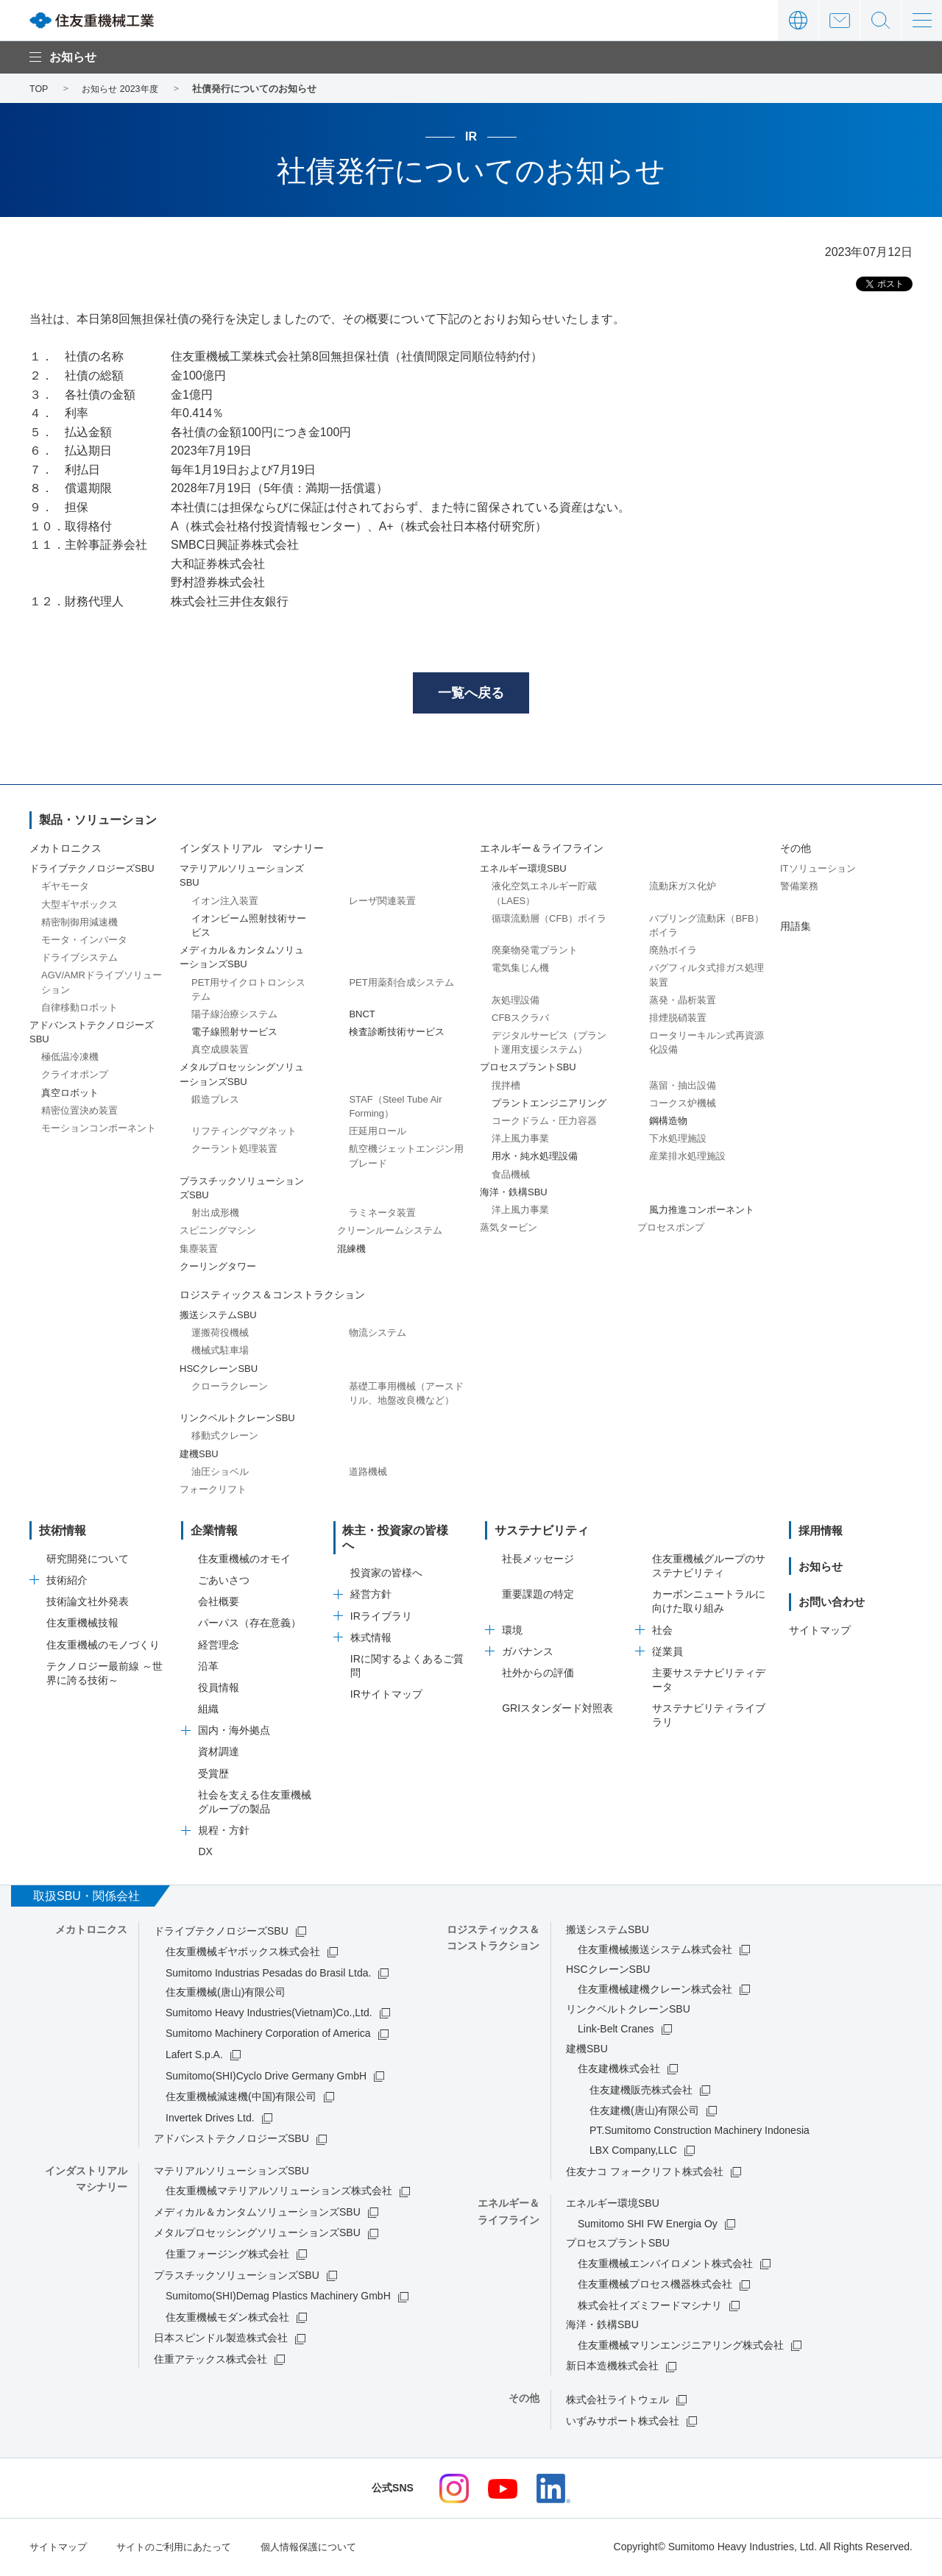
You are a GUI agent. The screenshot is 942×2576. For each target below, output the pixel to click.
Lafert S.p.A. (194, 2057)
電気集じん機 (520, 970)
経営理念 (218, 1647)
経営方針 (371, 1582)
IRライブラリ (381, 1604)
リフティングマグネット (244, 1133)
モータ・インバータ (84, 941)
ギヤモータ (65, 888)
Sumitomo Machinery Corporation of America (268, 2036)
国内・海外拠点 (234, 1733)
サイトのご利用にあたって (182, 2549)
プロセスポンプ (670, 1230)
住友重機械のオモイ (244, 1561)
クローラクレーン (229, 1388)
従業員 (667, 1653)
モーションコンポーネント (98, 1130)
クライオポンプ (74, 1077)
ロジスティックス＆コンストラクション (272, 1297)
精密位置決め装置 (79, 1112)
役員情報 (218, 1690)
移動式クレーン (224, 1438)
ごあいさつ (223, 1582)
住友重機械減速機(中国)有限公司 (241, 2098)
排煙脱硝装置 (677, 1019)
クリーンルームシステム (389, 1233)
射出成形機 (215, 1215)
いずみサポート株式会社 (622, 2423)
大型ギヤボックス (79, 906)
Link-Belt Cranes (616, 2031)
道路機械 (368, 1473)
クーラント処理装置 (234, 1151)
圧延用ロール (377, 1133)
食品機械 (511, 1176)
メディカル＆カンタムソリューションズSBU (257, 2214)
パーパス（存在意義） (249, 1626)
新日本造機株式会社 (612, 2368)
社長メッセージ (538, 1561)
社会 (662, 1632)
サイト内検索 (880, 20)
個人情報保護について (325, 2549)
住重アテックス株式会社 (210, 2361)
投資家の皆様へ (386, 1561)
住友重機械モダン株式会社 (227, 2319)
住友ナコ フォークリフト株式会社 (644, 2174)
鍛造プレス (215, 1101)
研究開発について (87, 1561)
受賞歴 (213, 1776)
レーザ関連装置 (382, 902)
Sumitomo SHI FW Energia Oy (648, 2226)
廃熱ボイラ (673, 952)
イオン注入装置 (224, 902)
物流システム (377, 1335)
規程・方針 (223, 1833)
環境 (512, 1632)
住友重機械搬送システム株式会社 (655, 1951)
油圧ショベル (220, 1473)
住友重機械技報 (82, 1626)
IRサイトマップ (386, 1682)
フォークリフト (213, 1491)
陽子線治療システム (234, 1016)
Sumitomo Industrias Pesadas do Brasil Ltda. (268, 1975)
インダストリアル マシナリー (252, 850)
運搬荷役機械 (220, 1335)
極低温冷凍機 (70, 1059)
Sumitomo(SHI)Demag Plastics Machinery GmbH (278, 2299)
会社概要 (218, 1604)
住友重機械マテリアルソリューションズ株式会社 (279, 2193)
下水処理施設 (677, 1141)
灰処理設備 (515, 1002)
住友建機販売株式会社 (641, 2092)
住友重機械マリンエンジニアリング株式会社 (681, 2347)
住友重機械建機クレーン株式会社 (655, 1991)
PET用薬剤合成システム (401, 984)
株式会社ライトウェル (617, 2402)
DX (205, 1854)
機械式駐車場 (220, 1353)
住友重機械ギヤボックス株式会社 (243, 1954)
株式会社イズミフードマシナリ (650, 2307)
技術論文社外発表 (87, 1604)
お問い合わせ (839, 20)
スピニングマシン (218, 1233)
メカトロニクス (65, 850)
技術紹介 (67, 1582)
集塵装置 (199, 1250)
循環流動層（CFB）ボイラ (549, 920)
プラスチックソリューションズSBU (236, 2277)
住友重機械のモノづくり (103, 1647)
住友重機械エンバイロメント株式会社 (665, 2265)
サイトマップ (820, 1632)
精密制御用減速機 (79, 924)
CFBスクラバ (520, 1019)
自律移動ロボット (79, 1009)
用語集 (795, 928)
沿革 (208, 1668)
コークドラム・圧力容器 (544, 1122)
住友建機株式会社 (619, 2071)
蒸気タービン (508, 1230)
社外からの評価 (538, 1675)
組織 (208, 1711)
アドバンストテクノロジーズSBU (231, 2141)
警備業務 (799, 888)
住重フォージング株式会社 (227, 2256)
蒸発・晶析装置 (682, 1002)
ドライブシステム (79, 960)
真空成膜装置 (220, 1052)
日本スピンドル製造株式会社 (221, 2340)
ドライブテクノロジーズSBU (221, 1933)
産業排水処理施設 (687, 1158)
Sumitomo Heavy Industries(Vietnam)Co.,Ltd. (269, 2015)
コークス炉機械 (682, 1105)
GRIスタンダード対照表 (557, 1711)
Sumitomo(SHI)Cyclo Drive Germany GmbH (266, 2078)
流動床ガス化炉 (682, 888)
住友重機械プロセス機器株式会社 (655, 2287)
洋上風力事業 (520, 1141)
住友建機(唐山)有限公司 (644, 2112)
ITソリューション (818, 871)
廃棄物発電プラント (535, 952)
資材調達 (218, 1754)
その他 (795, 850)
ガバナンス (527, 1653)
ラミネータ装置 (382, 1215)
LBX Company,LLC (633, 2152)
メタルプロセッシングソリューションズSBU (257, 2235)
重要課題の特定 (538, 1597)
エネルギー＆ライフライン (541, 850)
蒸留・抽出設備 (682, 1087)
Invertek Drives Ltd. (210, 2120)
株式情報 (371, 1626)
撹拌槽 (506, 1087)
